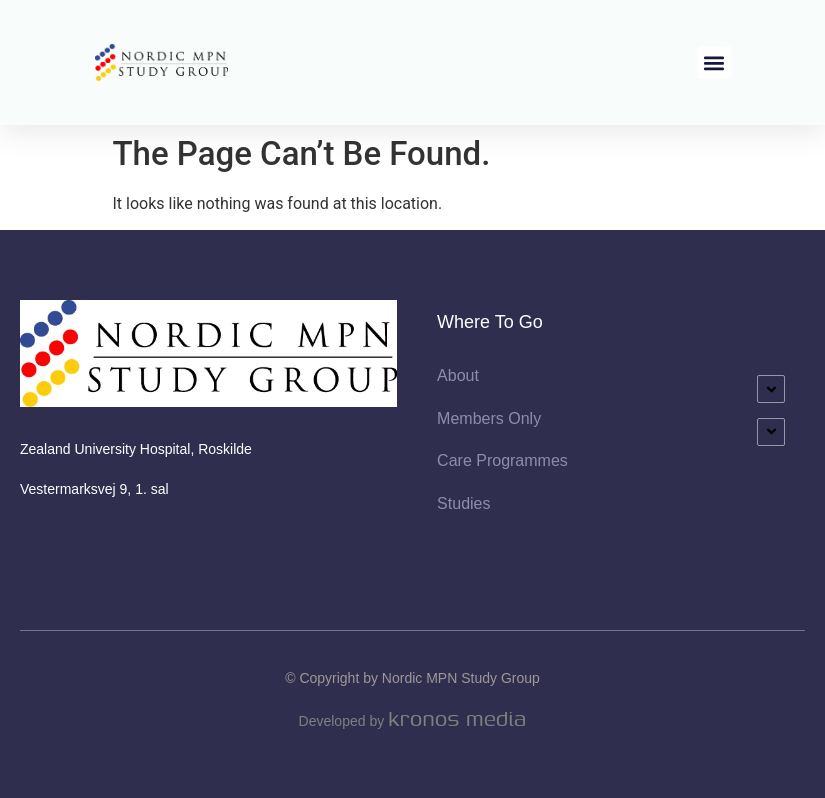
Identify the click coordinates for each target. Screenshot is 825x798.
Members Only (489, 418)
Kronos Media (457, 718)
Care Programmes (502, 460)
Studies (463, 503)
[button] (714, 62)
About (458, 375)
